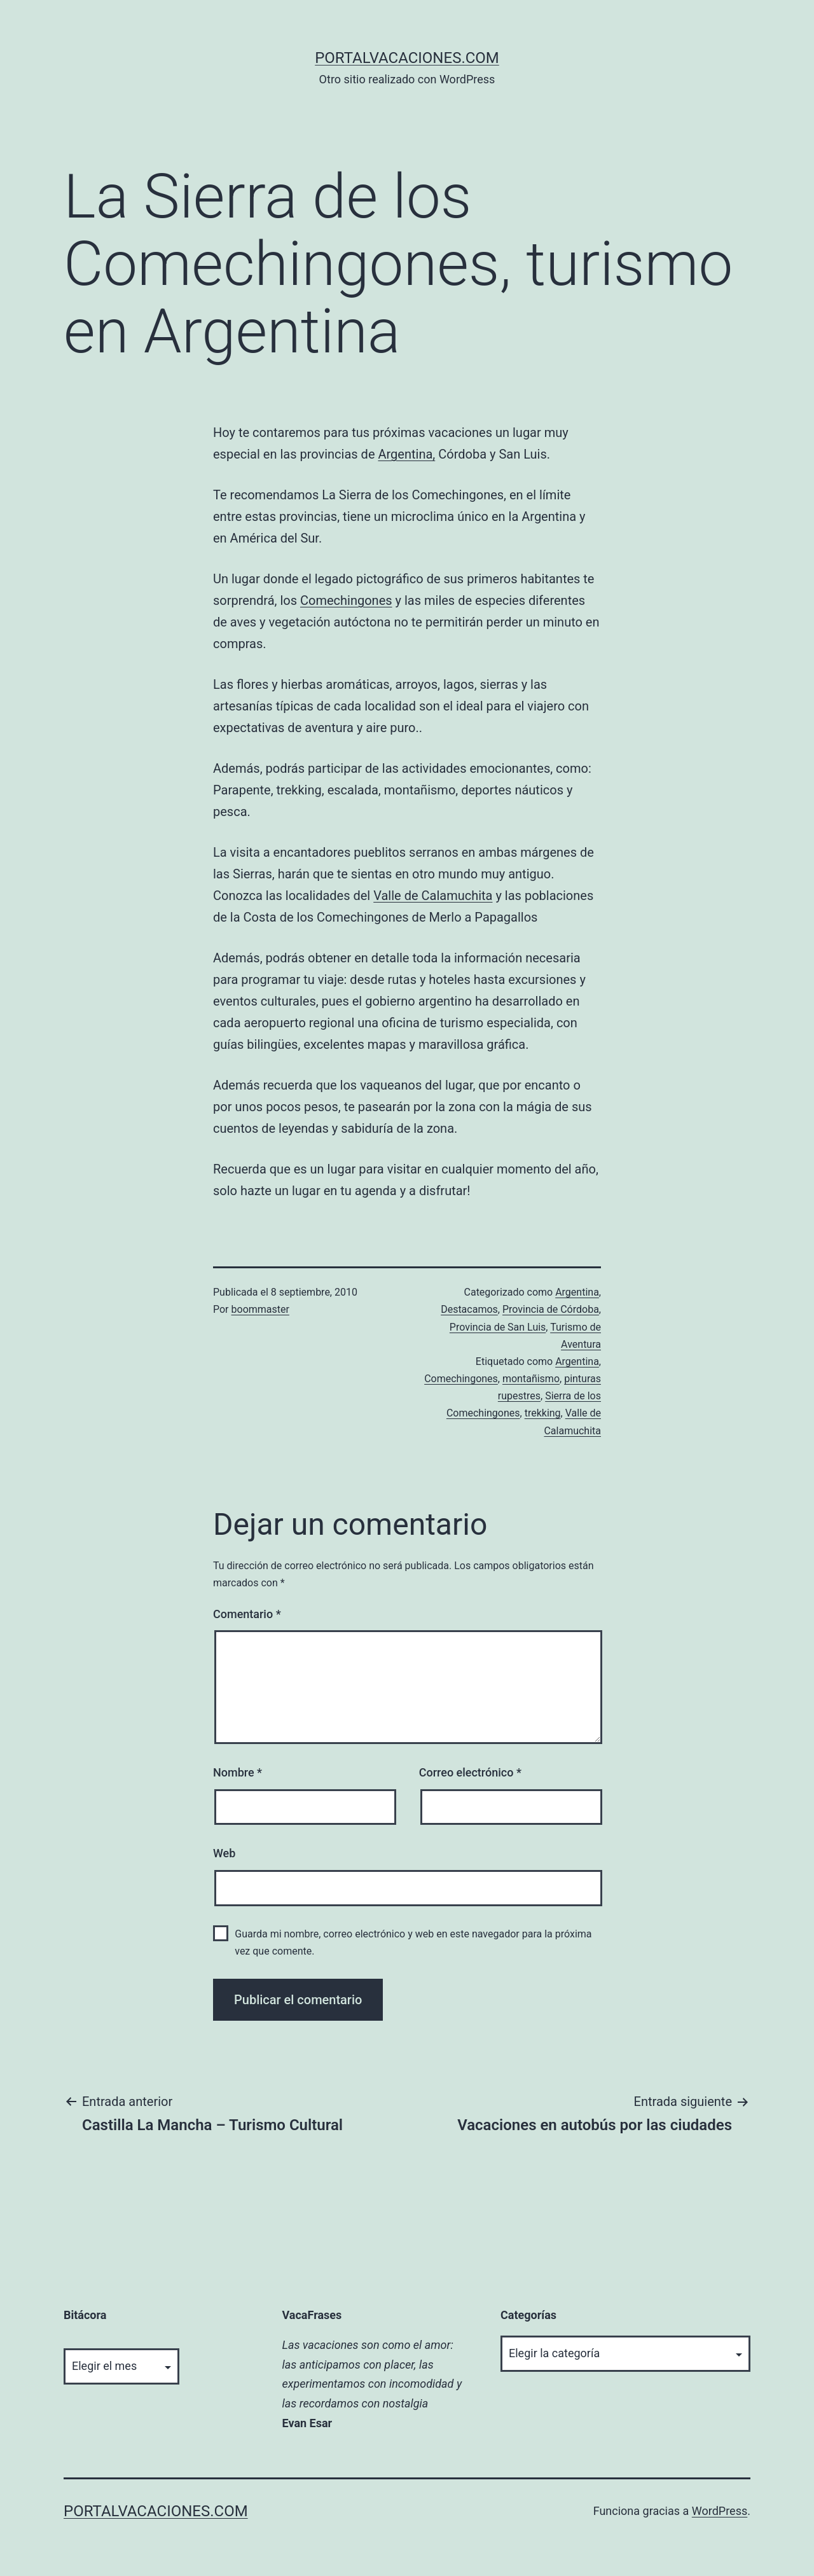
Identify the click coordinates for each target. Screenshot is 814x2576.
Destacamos (469, 1309)
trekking (543, 1413)
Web (224, 1853)
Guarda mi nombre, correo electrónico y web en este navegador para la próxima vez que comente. (413, 1942)
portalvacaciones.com (407, 58)
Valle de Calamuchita (432, 895)
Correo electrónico (470, 1772)
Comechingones (346, 600)
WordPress (719, 2510)
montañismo (531, 1379)
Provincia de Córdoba (550, 1309)
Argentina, (406, 454)
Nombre (237, 1772)
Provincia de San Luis (498, 1327)
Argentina (577, 1292)
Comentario (247, 1614)
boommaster (260, 1309)
